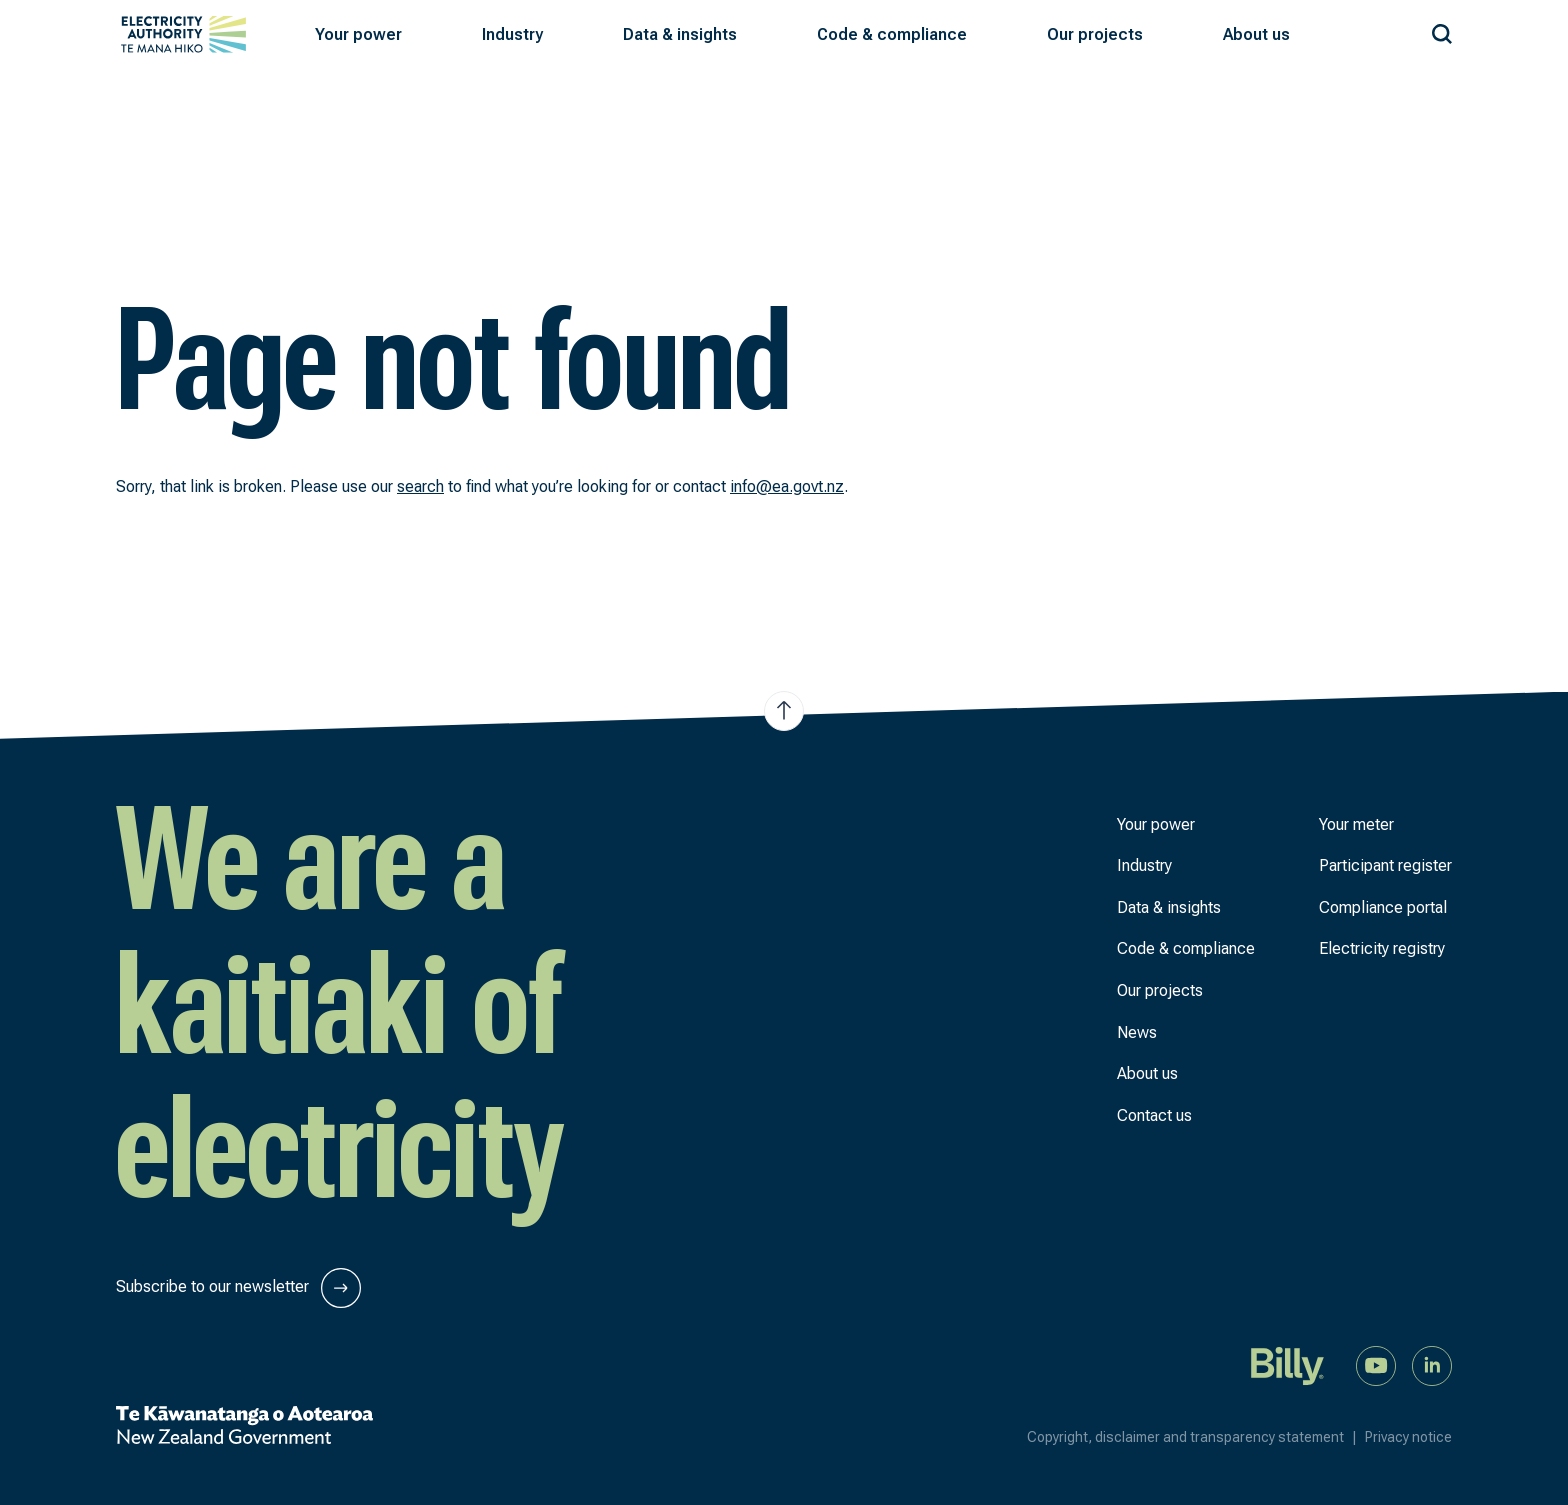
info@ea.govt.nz (787, 486)
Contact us (1154, 1115)
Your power (1156, 824)
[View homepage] (183, 34)
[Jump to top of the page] (784, 711)
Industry (1144, 865)
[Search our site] (1442, 30)
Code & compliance (1186, 948)
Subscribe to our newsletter (238, 1288)
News (1137, 1032)
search (420, 486)
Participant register (1385, 865)
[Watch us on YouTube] (1376, 1364)
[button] (358, 35)
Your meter (1356, 824)
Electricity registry (1382, 948)
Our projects (1160, 990)
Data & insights (1169, 907)
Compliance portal (1383, 907)
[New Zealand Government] (244, 1425)
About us (1147, 1073)
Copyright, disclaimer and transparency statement (1196, 1437)
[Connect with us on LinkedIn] (1432, 1364)
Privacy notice (1408, 1437)
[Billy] (1288, 1364)
